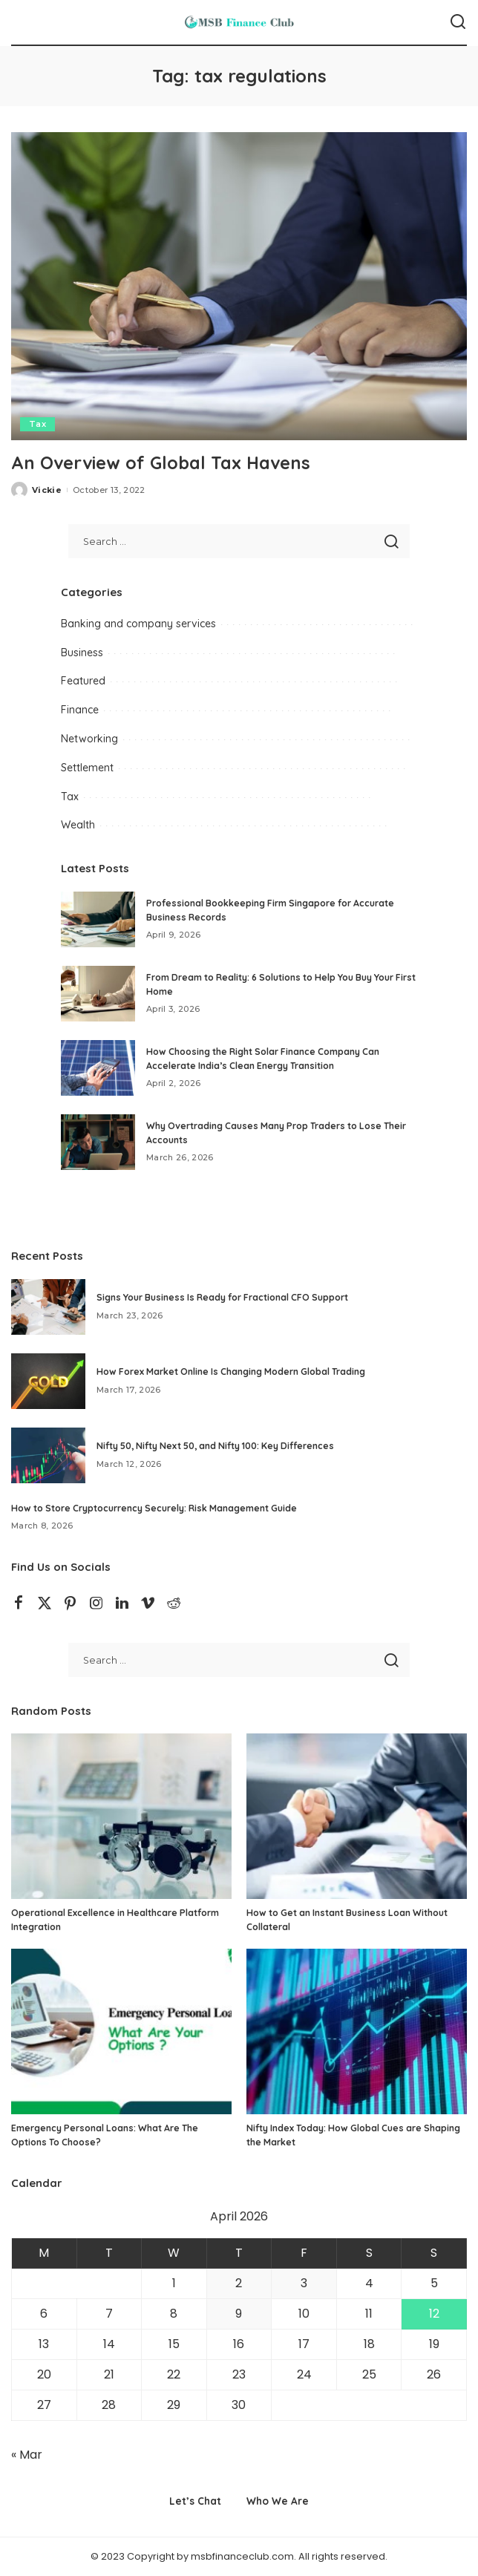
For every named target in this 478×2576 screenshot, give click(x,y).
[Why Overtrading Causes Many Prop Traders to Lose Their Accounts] (98, 1142)
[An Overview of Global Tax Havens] (239, 286)
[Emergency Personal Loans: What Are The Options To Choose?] (121, 2031)
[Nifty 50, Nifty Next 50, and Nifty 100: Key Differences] (48, 1455)
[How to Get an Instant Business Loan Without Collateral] (356, 1816)
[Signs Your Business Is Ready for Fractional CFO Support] (48, 1307)
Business (82, 652)
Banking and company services (138, 623)
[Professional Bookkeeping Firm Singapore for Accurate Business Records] (98, 919)
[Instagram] (96, 1603)
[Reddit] (173, 1603)
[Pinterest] (70, 1603)
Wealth (78, 824)
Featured (83, 680)
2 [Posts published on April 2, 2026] (238, 2283)
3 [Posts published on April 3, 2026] (304, 2283)
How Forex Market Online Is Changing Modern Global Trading (230, 1371)
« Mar (26, 2454)
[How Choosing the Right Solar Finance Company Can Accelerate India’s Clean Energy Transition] (98, 1068)
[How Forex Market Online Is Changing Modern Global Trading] (48, 1381)
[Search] (458, 22)
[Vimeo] (147, 1603)
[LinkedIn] (122, 1603)
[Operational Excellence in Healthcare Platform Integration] (121, 1816)
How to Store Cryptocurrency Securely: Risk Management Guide (154, 1508)
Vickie (47, 490)
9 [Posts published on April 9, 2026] (238, 2313)
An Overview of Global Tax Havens (161, 462)
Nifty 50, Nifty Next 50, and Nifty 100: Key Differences (215, 1445)
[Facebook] (18, 1603)
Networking (89, 738)
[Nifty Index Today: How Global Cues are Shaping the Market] (356, 2031)
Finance (80, 709)
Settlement (87, 767)
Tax (37, 424)
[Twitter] (44, 1603)
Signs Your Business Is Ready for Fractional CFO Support (222, 1297)
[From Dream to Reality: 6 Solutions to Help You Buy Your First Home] (98, 993)
